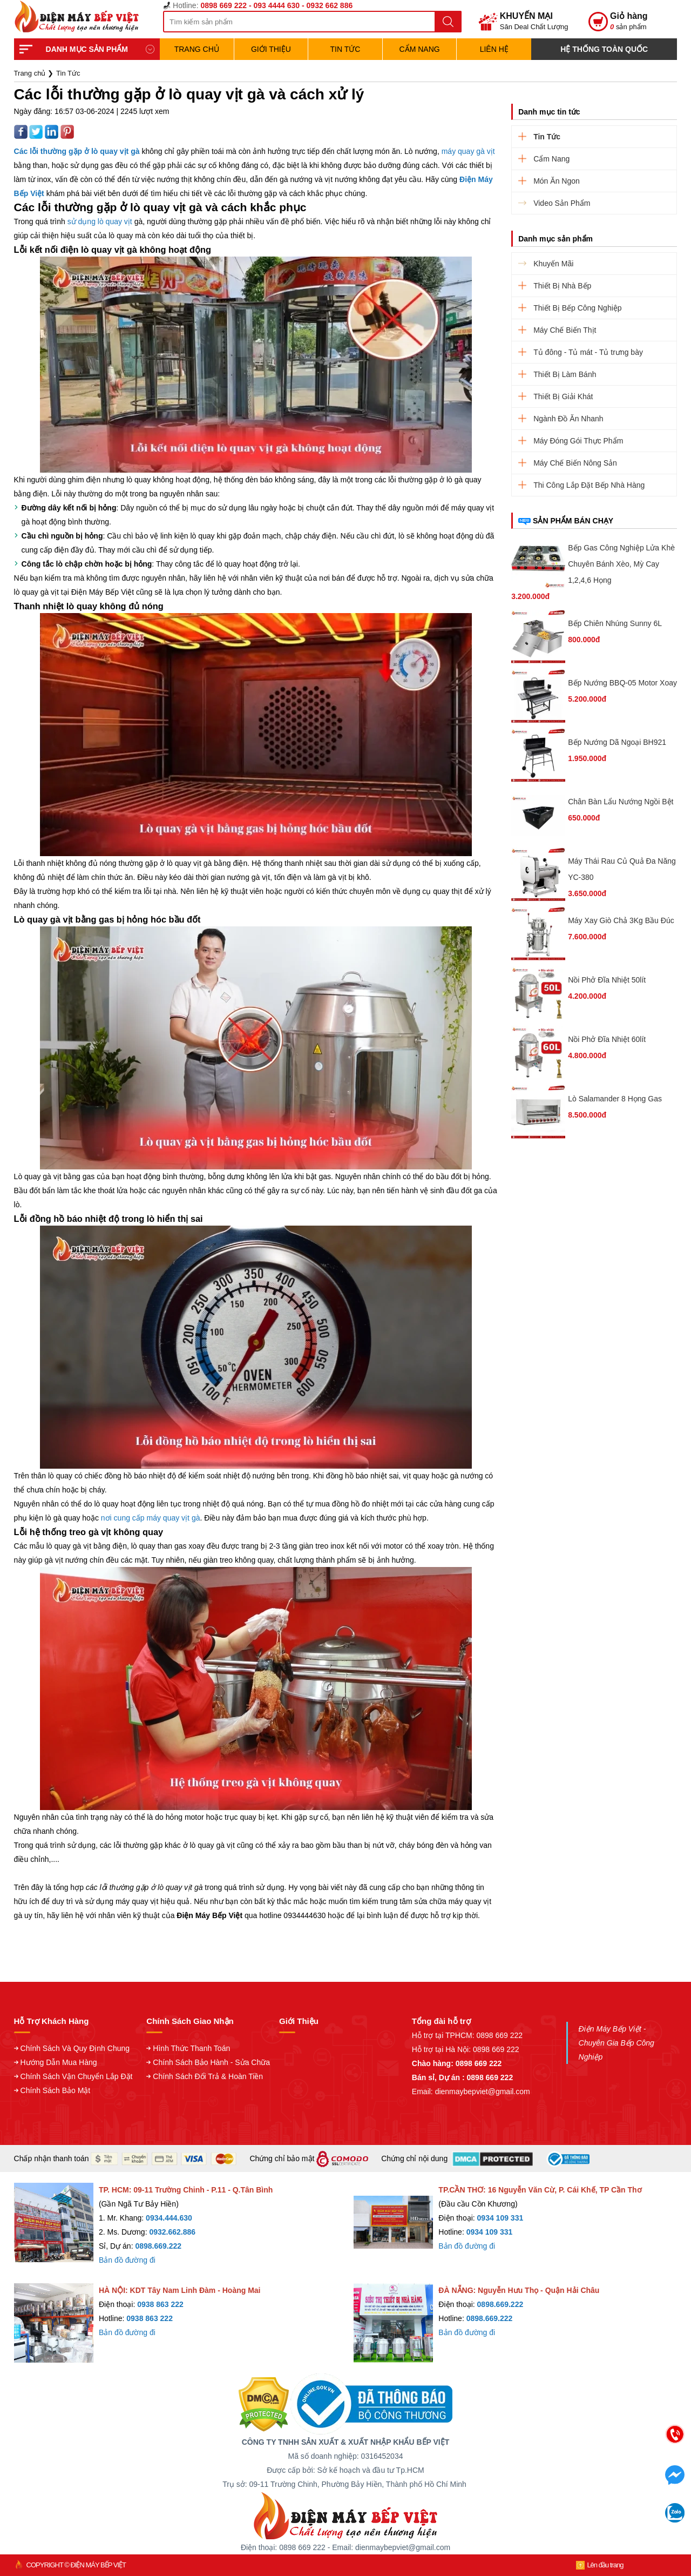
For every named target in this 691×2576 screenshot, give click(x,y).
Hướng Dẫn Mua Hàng (59, 2062)
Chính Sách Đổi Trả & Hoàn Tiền (208, 2076)
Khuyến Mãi (553, 263)
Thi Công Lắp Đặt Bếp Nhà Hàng (589, 485)
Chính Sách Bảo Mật (56, 2090)
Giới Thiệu (271, 49)
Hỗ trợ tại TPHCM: (444, 2035)
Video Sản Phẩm (561, 203)
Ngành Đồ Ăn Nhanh (568, 418)
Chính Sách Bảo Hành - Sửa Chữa (211, 2062)
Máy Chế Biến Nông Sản (575, 463)
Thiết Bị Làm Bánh (564, 374)
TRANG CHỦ (196, 49)
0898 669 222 (499, 2035)
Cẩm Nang (419, 49)
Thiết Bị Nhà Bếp (562, 285)
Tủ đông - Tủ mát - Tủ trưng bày (588, 352)
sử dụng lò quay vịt (99, 221)
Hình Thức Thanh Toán (191, 2048)
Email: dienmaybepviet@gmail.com (471, 2091)
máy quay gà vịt (468, 151)
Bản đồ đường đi (127, 2260)
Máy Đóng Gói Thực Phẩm (578, 440)
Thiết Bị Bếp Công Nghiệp (577, 308)
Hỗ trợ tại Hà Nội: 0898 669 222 (465, 2049)
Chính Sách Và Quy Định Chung (75, 2048)
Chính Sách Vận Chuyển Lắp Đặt (77, 2076)
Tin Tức (345, 49)
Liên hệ (494, 49)
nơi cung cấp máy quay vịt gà (150, 1518)
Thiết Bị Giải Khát (563, 396)
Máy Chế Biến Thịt (564, 330)
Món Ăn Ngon (556, 181)
